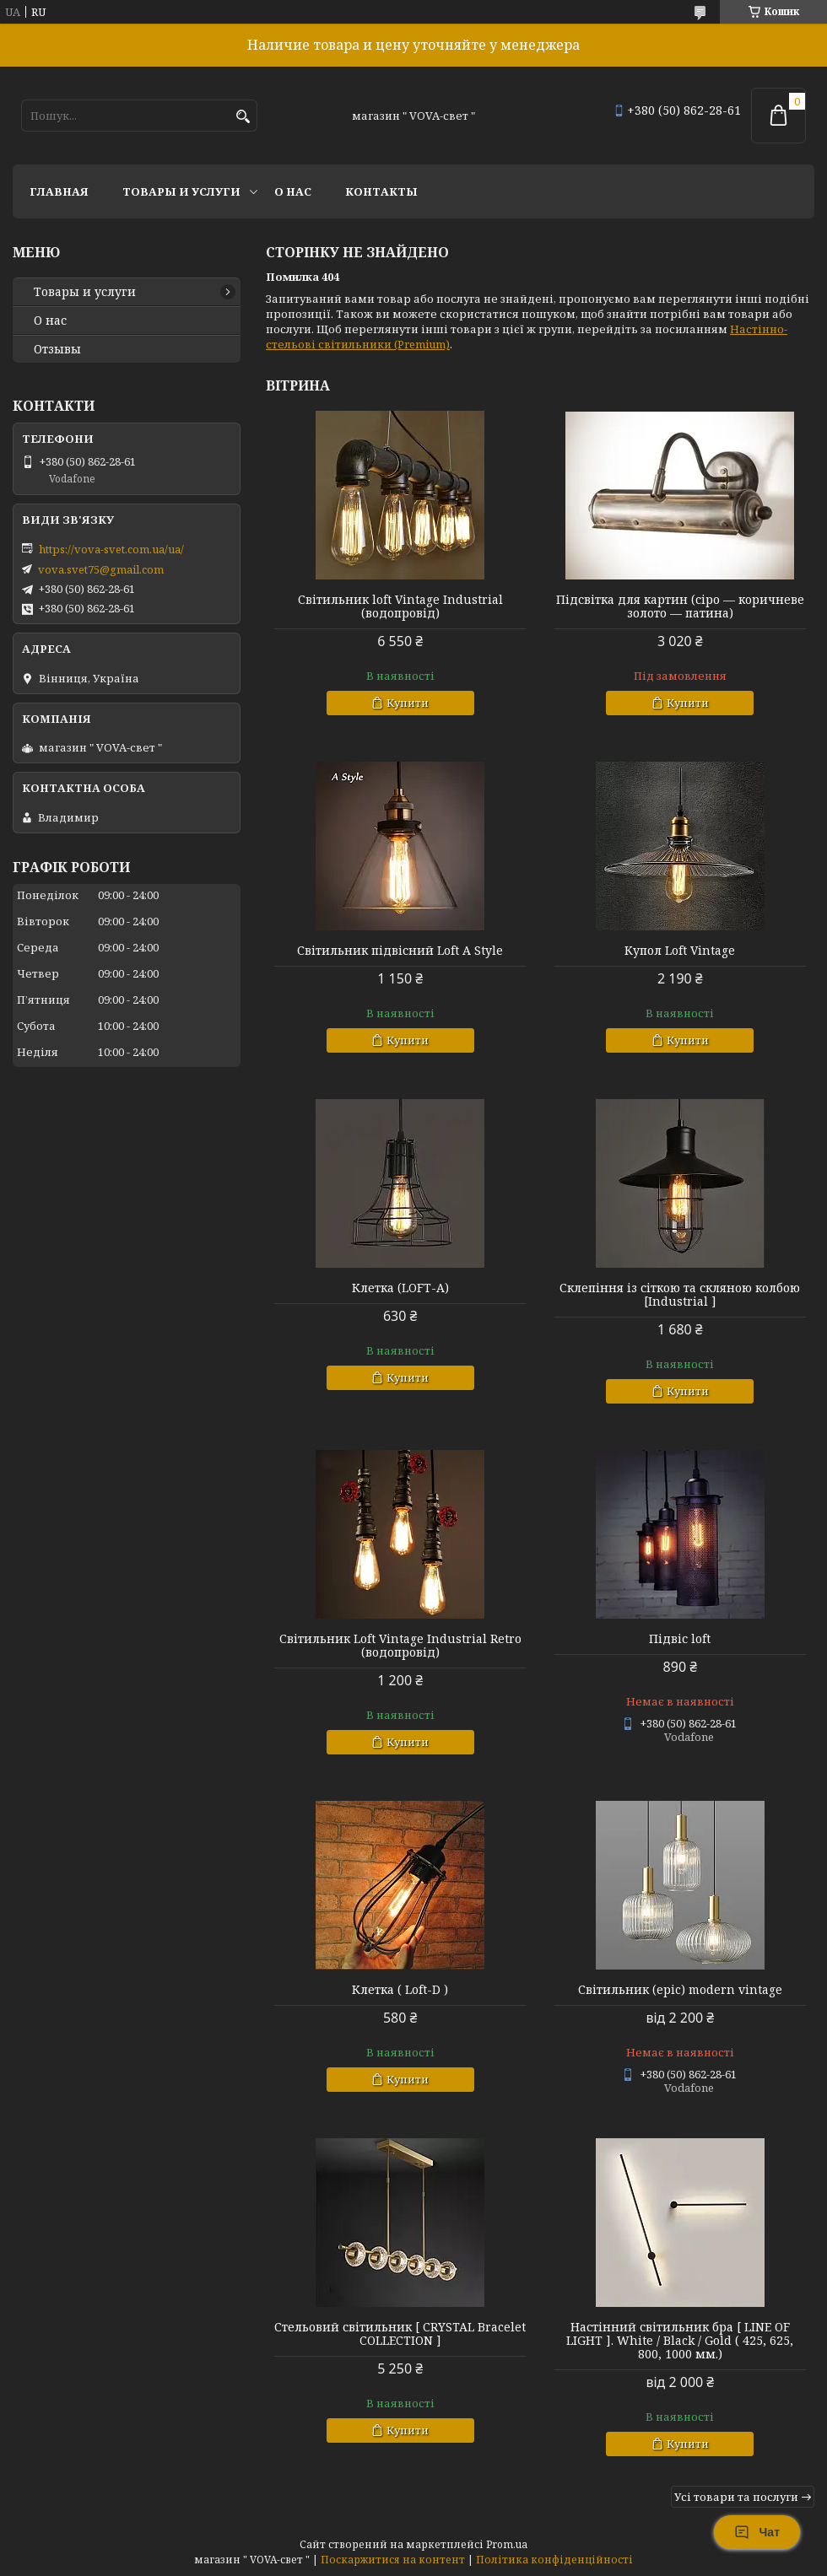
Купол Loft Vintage (679, 950)
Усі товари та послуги (736, 2496)
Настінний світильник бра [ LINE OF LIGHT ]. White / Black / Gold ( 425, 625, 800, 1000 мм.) (679, 2340)
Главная (59, 191)
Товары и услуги (181, 191)
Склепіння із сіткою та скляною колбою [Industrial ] (679, 1294)
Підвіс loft (680, 1639)
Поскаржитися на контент (393, 2559)
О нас (292, 191)
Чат (757, 2532)
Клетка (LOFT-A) (400, 1288)
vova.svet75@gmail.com (101, 569)
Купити (407, 702)
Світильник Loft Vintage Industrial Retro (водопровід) (400, 1645)
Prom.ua (506, 2544)
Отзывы (57, 349)
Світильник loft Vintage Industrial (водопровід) (400, 606)
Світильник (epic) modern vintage (680, 1990)
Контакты (381, 191)
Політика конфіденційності (554, 2559)
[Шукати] (242, 117)
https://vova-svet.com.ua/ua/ (111, 549)
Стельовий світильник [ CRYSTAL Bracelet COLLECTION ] (400, 2333)
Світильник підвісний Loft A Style (400, 950)
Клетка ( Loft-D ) (400, 1990)
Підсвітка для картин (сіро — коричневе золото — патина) (680, 606)
